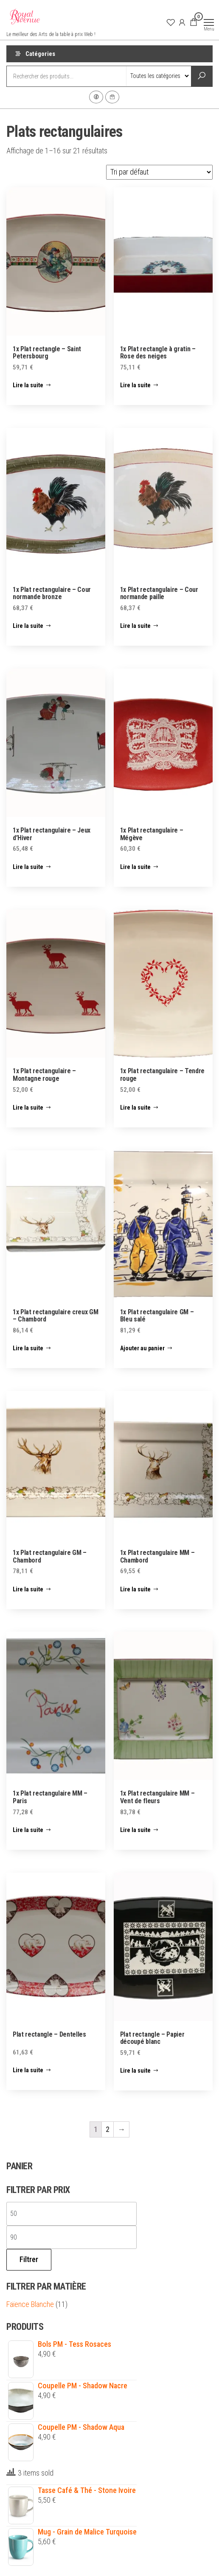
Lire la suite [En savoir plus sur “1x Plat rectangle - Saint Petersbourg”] (28, 385)
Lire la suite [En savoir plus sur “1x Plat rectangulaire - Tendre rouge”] (135, 1107)
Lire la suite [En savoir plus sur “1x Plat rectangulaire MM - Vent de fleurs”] (135, 1830)
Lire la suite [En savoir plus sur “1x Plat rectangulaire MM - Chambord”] (135, 1589)
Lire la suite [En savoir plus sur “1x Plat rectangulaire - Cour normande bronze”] (28, 625)
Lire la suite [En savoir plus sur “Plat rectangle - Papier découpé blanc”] (135, 2070)
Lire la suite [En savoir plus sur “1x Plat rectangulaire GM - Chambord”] (28, 1589)
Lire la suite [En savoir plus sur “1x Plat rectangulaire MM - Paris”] (28, 1830)
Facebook (96, 97)
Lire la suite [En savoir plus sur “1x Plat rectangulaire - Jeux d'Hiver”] (28, 866)
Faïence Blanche (30, 2304)
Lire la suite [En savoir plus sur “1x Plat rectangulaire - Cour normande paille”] (135, 625)
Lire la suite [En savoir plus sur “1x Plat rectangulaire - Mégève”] (135, 866)
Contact (112, 97)
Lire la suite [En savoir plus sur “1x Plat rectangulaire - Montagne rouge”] (28, 1107)
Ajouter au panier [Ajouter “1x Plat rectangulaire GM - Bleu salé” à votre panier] (142, 1348)
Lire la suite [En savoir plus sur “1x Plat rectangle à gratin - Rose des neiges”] (135, 385)
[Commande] (159, 172)
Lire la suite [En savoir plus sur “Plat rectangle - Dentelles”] (28, 2070)
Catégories (40, 54)
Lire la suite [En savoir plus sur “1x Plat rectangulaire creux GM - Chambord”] (28, 1348)
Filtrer (29, 2259)
